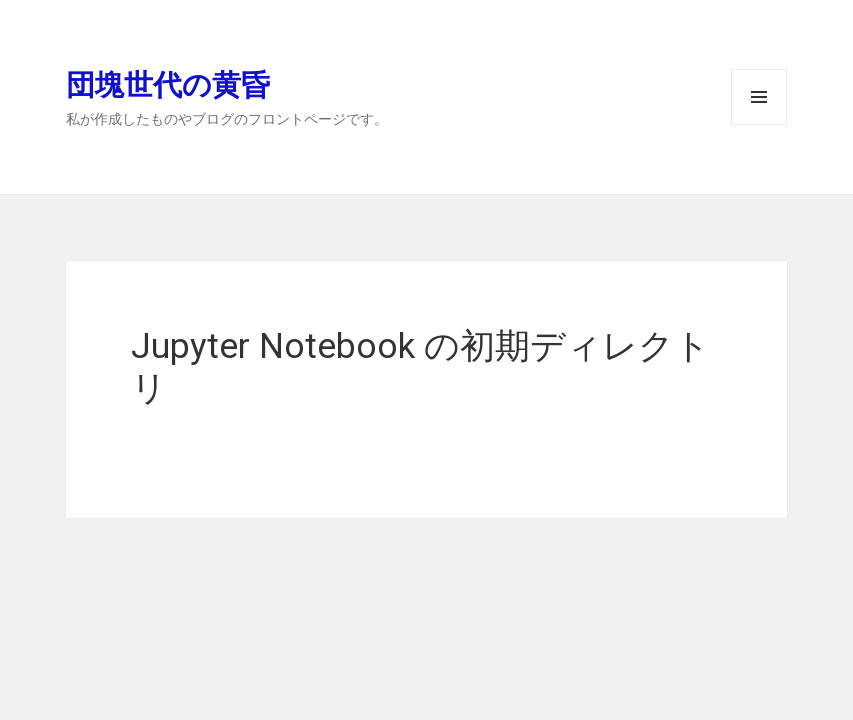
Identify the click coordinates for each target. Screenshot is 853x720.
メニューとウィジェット (759, 124)
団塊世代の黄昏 (168, 83)
